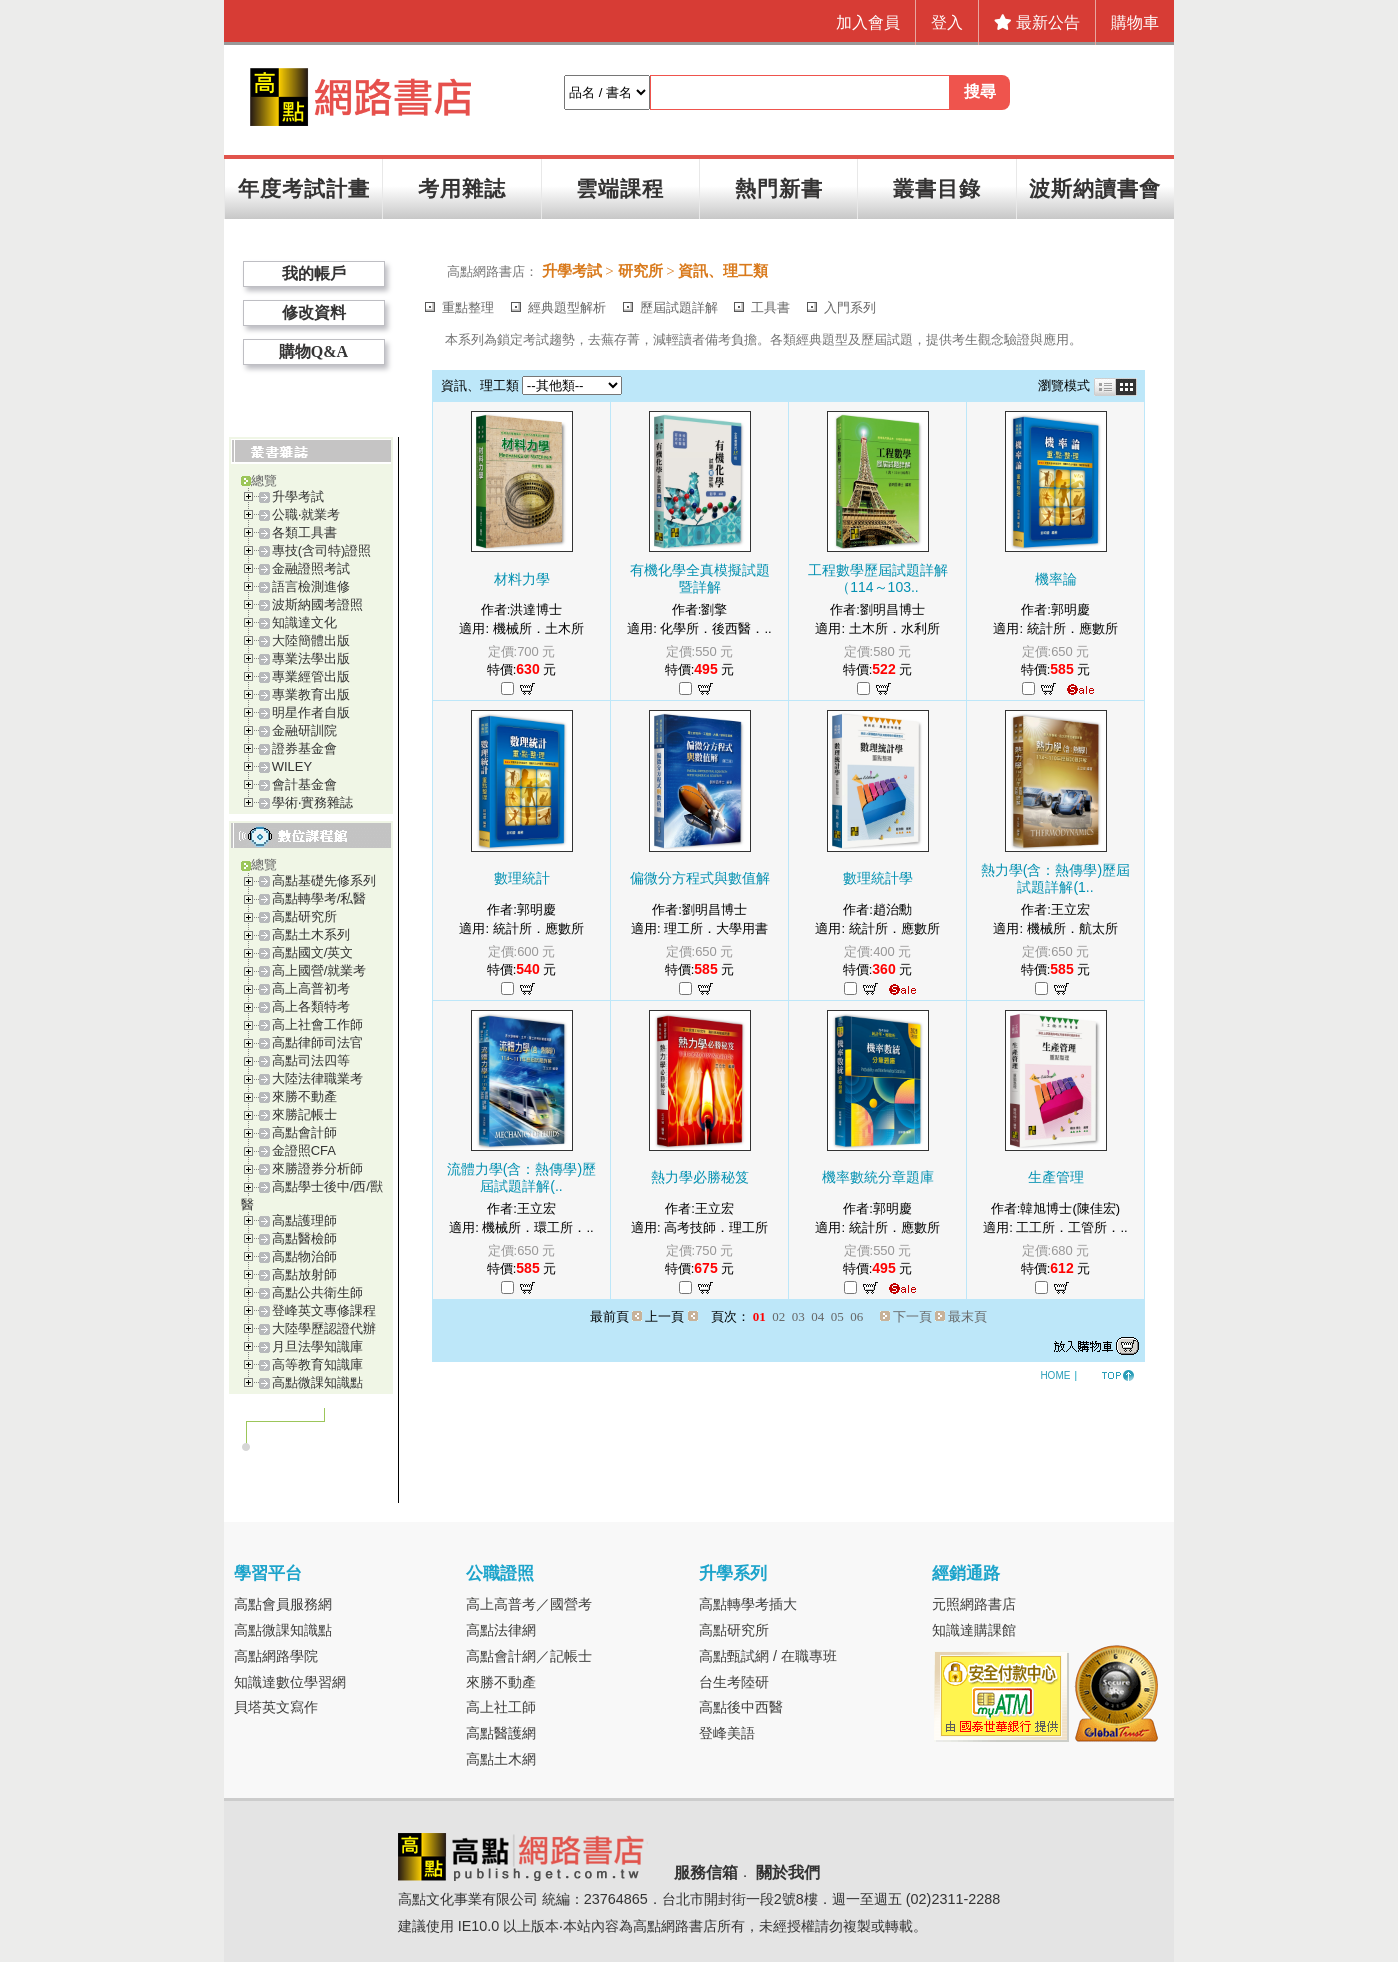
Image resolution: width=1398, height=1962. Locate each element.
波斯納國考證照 (317, 604)
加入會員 (868, 22)
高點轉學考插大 (748, 1604)
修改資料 (314, 312)
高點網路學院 (276, 1656)
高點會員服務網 (283, 1604)
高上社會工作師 (317, 1024)
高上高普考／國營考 (529, 1604)
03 (798, 1316)
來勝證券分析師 (317, 1168)
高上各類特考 (311, 1006)
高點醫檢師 (304, 1238)
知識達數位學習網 (290, 1682)
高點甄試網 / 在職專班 (768, 1656)
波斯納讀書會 (1095, 188)
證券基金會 (304, 748)
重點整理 (468, 307)
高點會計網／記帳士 (529, 1656)
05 (837, 1316)
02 (778, 1316)
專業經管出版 (311, 676)
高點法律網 (501, 1630)
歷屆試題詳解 (679, 307)
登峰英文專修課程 (324, 1310)
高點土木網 (501, 1759)
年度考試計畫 (304, 188)
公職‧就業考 (306, 514)
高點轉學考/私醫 (319, 898)
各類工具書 (304, 532)
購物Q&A (313, 351)
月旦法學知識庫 (317, 1346)
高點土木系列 (311, 934)
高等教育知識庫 (317, 1364)
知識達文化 (304, 622)
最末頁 (967, 1316)
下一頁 (912, 1316)
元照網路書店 (974, 1604)
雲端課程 (620, 188)
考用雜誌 (462, 188)
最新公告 (1037, 22)
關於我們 (788, 1873)
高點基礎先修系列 (324, 880)
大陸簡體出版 (311, 640)
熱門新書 (779, 188)
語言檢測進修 (311, 586)
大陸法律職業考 (317, 1078)
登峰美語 (727, 1733)
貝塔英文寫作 (276, 1707)
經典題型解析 (567, 307)
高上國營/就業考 (319, 970)
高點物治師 (304, 1256)
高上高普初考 (311, 988)
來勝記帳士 (304, 1114)
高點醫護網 (501, 1733)
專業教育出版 (311, 694)
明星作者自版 (311, 712)
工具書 (770, 307)
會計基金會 (304, 784)
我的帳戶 (314, 273)
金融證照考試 (311, 568)
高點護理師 (304, 1220)
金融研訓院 (304, 730)
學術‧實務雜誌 (312, 802)
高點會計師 (304, 1132)
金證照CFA (304, 1150)
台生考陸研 (734, 1682)
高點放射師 (304, 1274)
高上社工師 (501, 1707)
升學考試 (298, 496)
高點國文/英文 (313, 952)
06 (856, 1316)
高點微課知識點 (317, 1382)
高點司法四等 (311, 1060)
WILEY (292, 766)
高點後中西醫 (741, 1707)
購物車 (1135, 22)
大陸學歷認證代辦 (324, 1328)
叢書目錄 (937, 188)
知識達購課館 (974, 1630)
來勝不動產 (304, 1096)
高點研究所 (304, 916)
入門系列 (850, 307)
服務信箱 (706, 1873)
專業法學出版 (311, 658)
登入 (947, 22)
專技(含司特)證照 (322, 550)
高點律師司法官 (317, 1042)
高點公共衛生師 (317, 1292)
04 (817, 1316)
